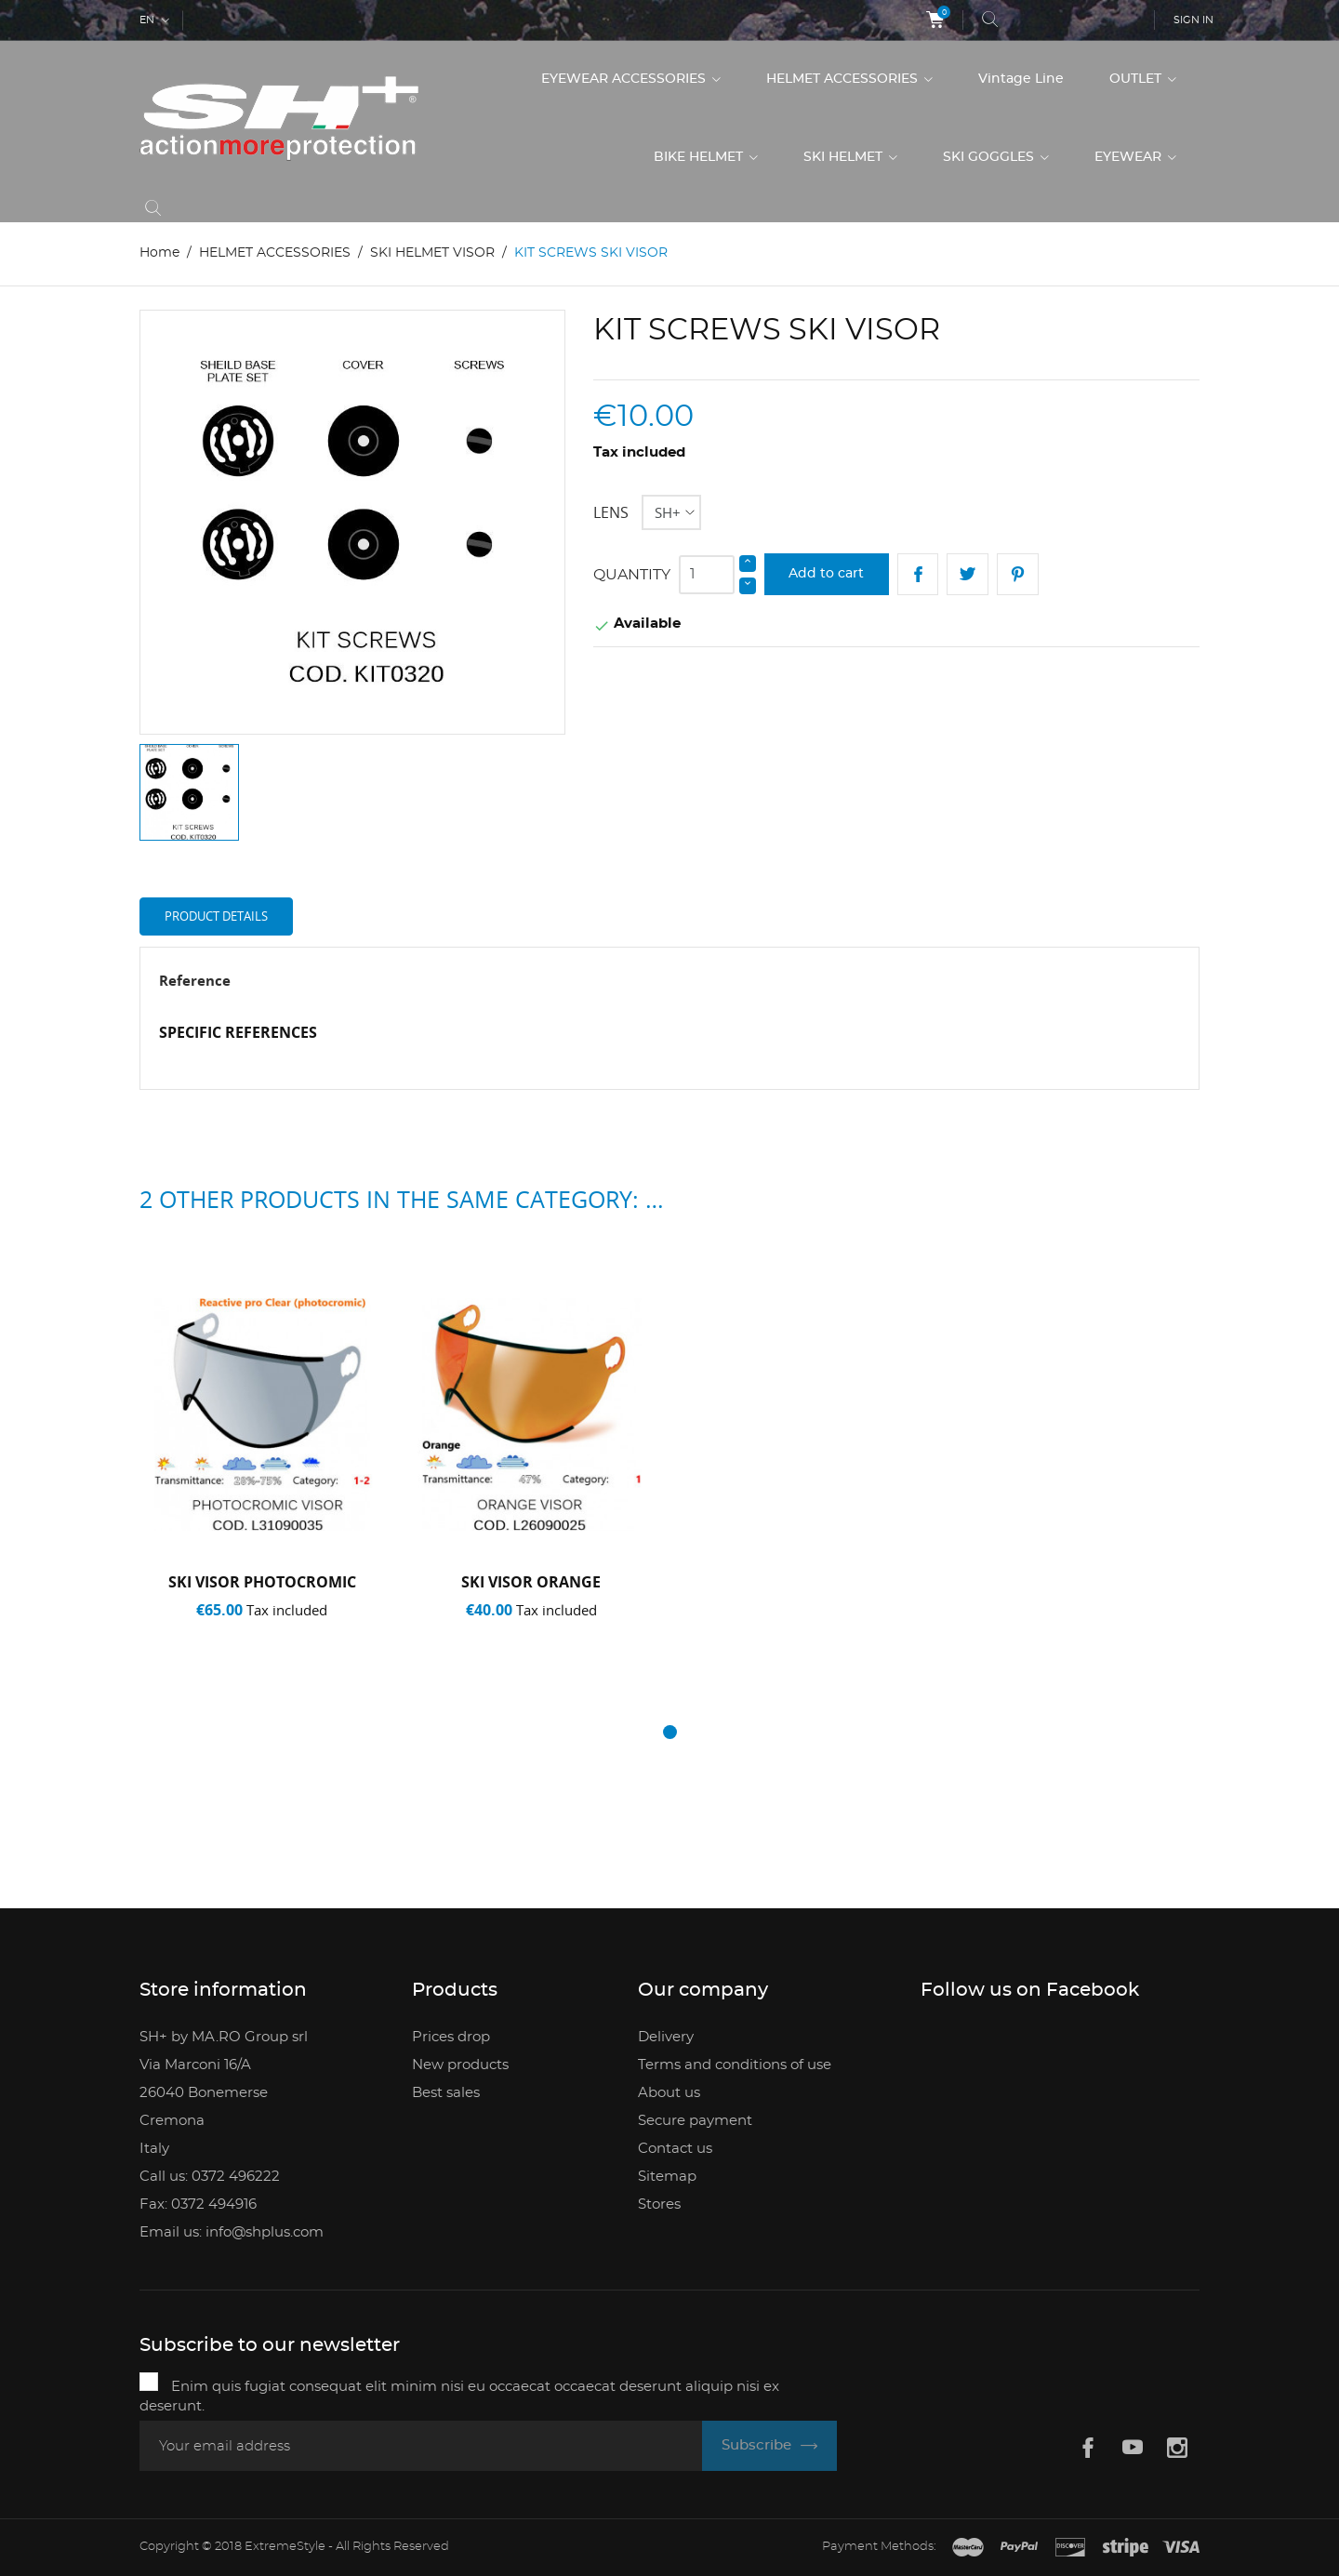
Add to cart (826, 573)
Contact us (675, 2149)
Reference (195, 980)
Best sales (446, 2093)
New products (460, 2065)
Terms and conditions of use (734, 2065)
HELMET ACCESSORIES (843, 79)
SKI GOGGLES (990, 157)
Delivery (666, 2037)
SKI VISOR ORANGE (531, 1582)
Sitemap (667, 2177)
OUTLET (1137, 79)
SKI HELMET (844, 157)
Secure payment (695, 2121)
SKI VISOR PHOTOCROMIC (262, 1582)
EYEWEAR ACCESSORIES (625, 79)
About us (669, 2093)
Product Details (216, 916)
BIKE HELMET (700, 157)
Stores (659, 2204)
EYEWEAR (1129, 157)
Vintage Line (1021, 79)
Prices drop (451, 2037)
